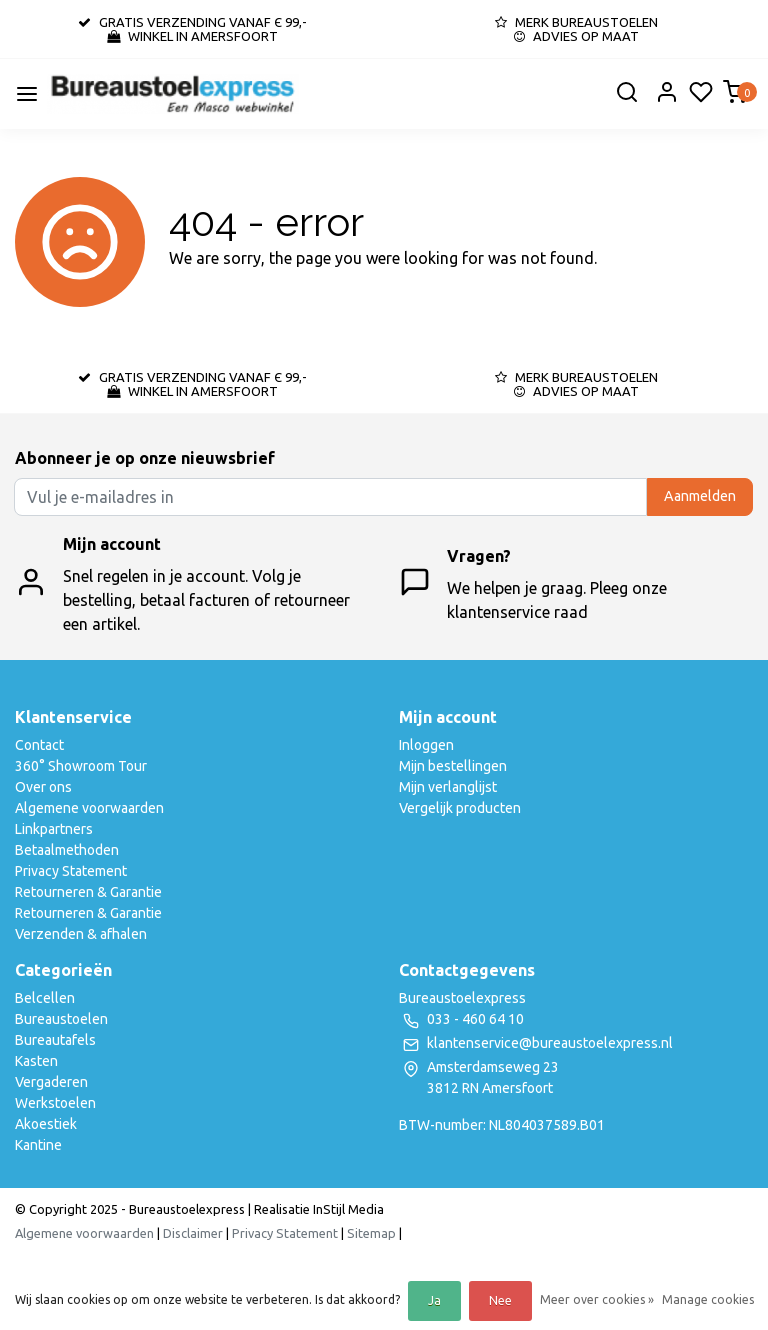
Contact (39, 745)
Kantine (38, 1145)
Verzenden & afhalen (81, 934)
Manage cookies (708, 1299)
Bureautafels (55, 1040)
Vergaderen (51, 1082)
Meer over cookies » (597, 1299)
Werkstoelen (55, 1103)
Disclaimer (193, 1233)
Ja (434, 1300)
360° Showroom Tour (81, 766)
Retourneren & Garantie (88, 892)
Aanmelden (700, 496)
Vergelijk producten (460, 808)
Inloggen (426, 745)
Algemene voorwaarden (89, 808)
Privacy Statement (71, 871)
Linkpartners (54, 829)
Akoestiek (46, 1124)
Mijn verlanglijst (448, 787)
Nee (500, 1300)
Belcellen (45, 998)
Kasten (36, 1061)
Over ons (43, 787)
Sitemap (371, 1233)
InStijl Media (347, 1209)
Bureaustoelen (61, 1019)
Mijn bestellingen (453, 766)
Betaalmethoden (67, 850)
